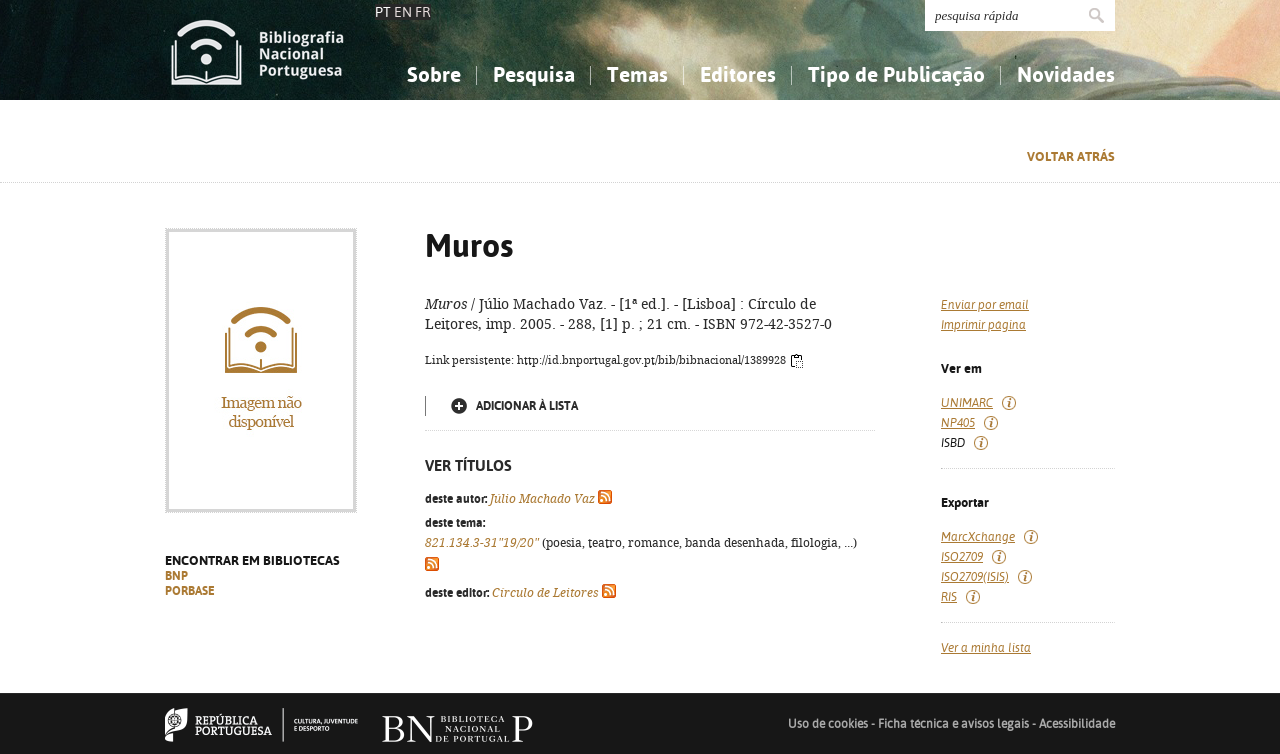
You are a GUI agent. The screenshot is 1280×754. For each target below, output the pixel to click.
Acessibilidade (1077, 724)
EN (403, 12)
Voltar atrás (1071, 156)
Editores (738, 74)
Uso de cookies (828, 724)
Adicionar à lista (527, 406)
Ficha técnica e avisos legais (953, 724)
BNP (176, 576)
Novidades (1066, 74)
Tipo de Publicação (896, 74)
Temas (637, 74)
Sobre (434, 74)
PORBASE (190, 591)
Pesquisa (534, 74)
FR (423, 12)
